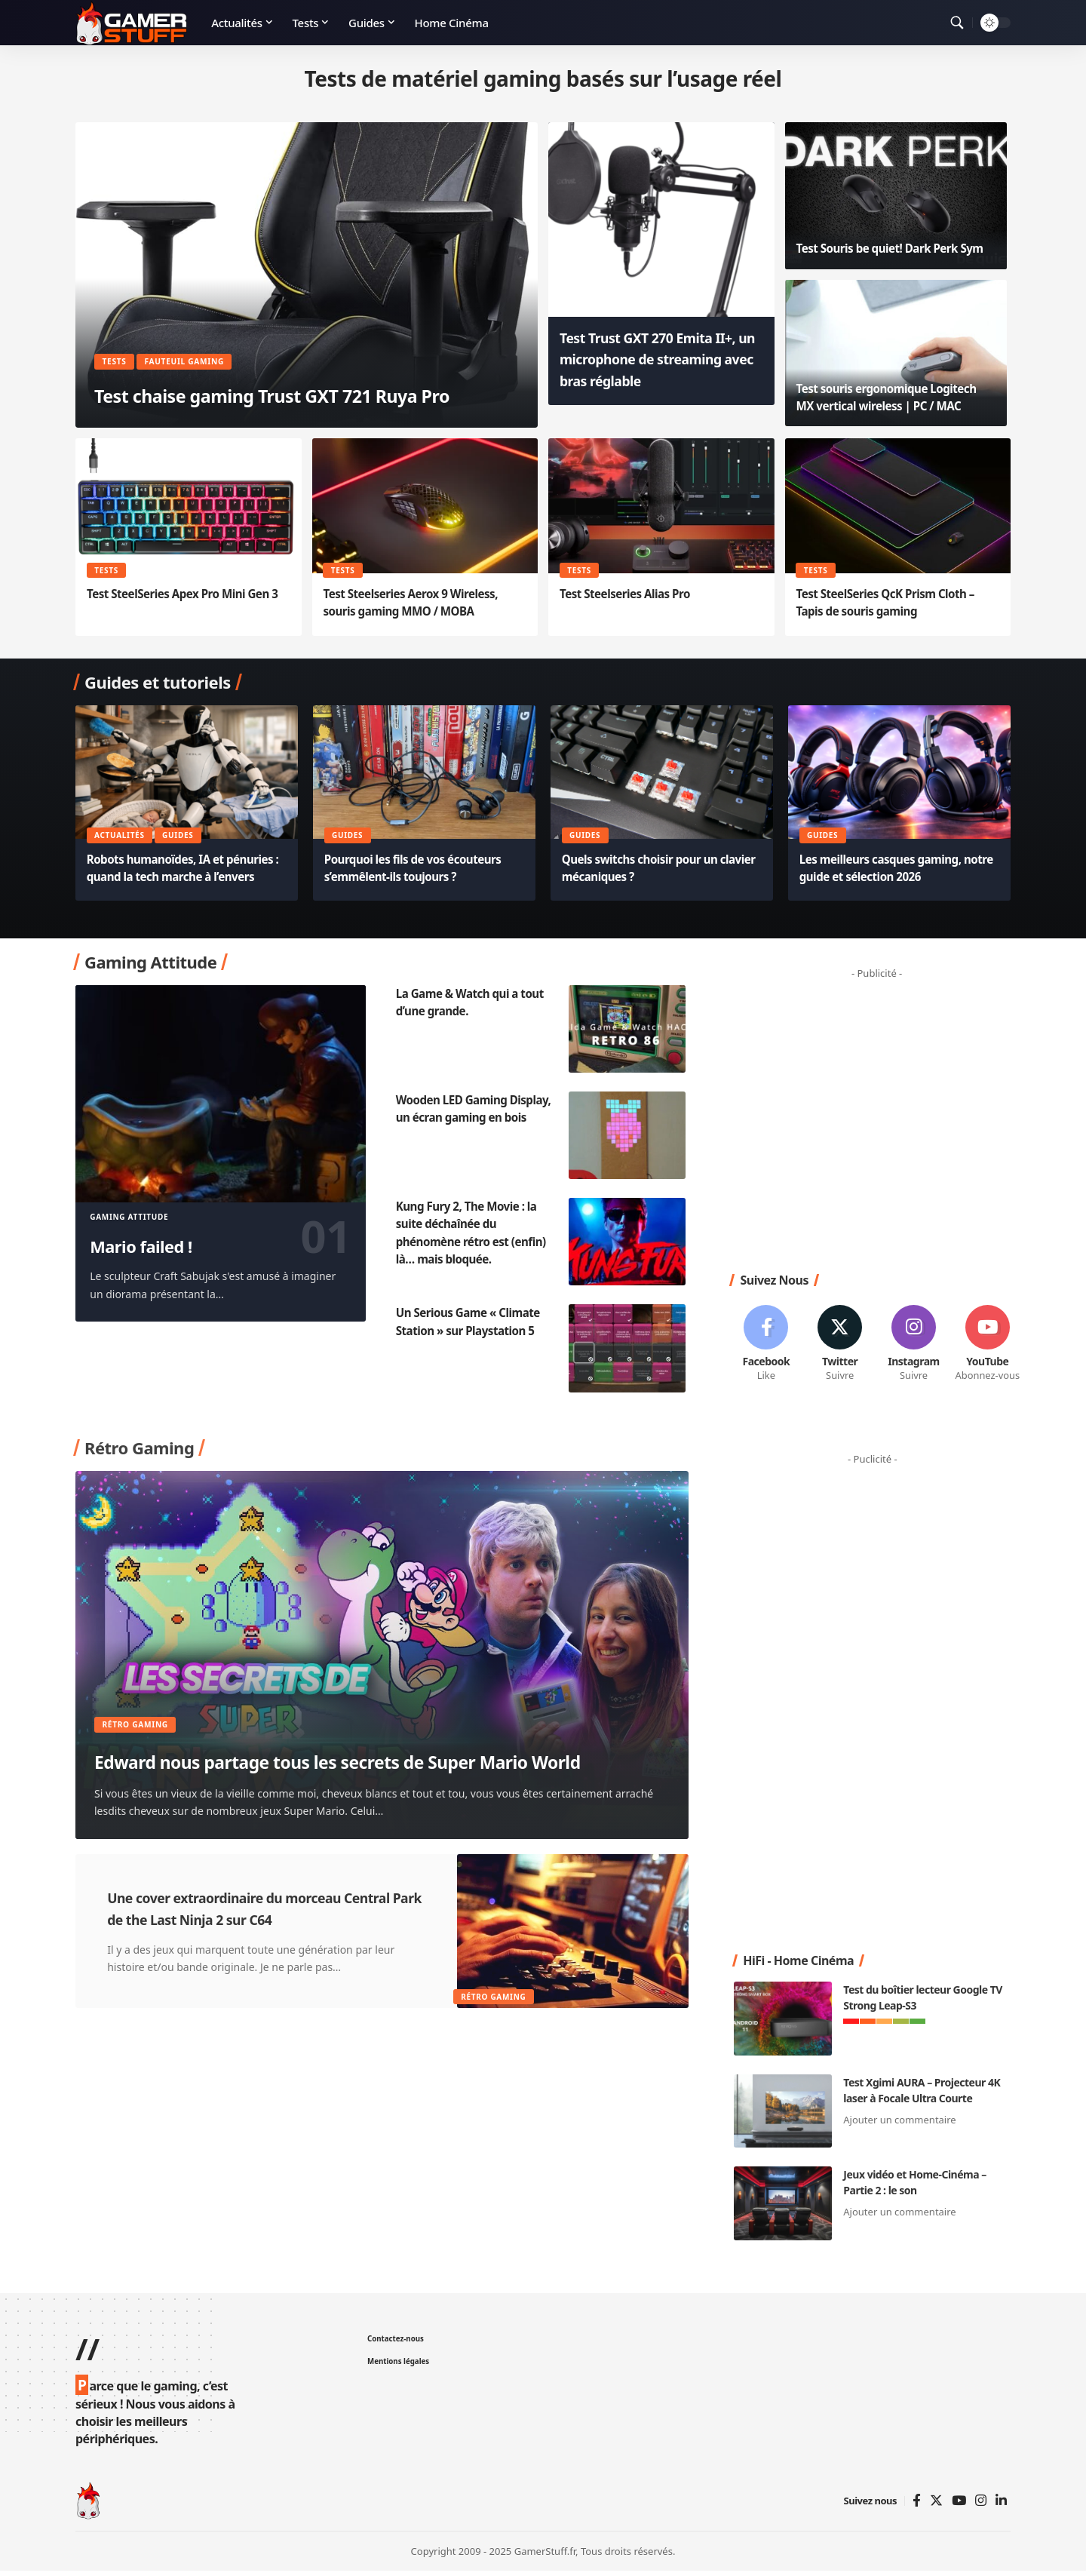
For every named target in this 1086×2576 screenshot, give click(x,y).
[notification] (935, 22)
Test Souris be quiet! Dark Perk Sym (896, 248)
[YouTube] (959, 2506)
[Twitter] (840, 1347)
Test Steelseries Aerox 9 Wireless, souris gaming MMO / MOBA (415, 602)
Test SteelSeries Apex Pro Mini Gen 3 (188, 593)
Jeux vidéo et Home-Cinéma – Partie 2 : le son (914, 2187)
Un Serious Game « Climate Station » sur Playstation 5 (472, 1321)
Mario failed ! (156, 1244)
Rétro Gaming (142, 1693)
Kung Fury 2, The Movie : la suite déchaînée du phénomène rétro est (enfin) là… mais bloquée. (475, 1232)
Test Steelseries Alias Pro (629, 593)
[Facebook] (766, 1347)
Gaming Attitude (129, 1216)
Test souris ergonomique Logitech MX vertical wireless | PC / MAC (892, 397)
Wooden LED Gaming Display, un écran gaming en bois (475, 1117)
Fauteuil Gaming (199, 328)
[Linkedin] (1001, 2506)
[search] (957, 22)
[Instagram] (914, 1347)
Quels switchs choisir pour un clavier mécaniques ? (645, 868)
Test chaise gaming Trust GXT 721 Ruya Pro (287, 378)
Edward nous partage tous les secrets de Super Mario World (359, 1747)
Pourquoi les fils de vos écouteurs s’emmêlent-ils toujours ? (418, 868)
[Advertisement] (881, 1121)
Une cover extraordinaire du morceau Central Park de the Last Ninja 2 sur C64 (262, 1912)
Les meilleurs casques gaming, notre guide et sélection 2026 (885, 868)
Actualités (121, 834)
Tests (118, 328)
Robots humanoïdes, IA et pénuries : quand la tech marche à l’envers (186, 868)
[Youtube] (988, 1347)
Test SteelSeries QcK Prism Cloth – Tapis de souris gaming (890, 602)
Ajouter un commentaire (899, 2125)
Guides (181, 834)
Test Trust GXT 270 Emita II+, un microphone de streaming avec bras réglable (656, 369)
